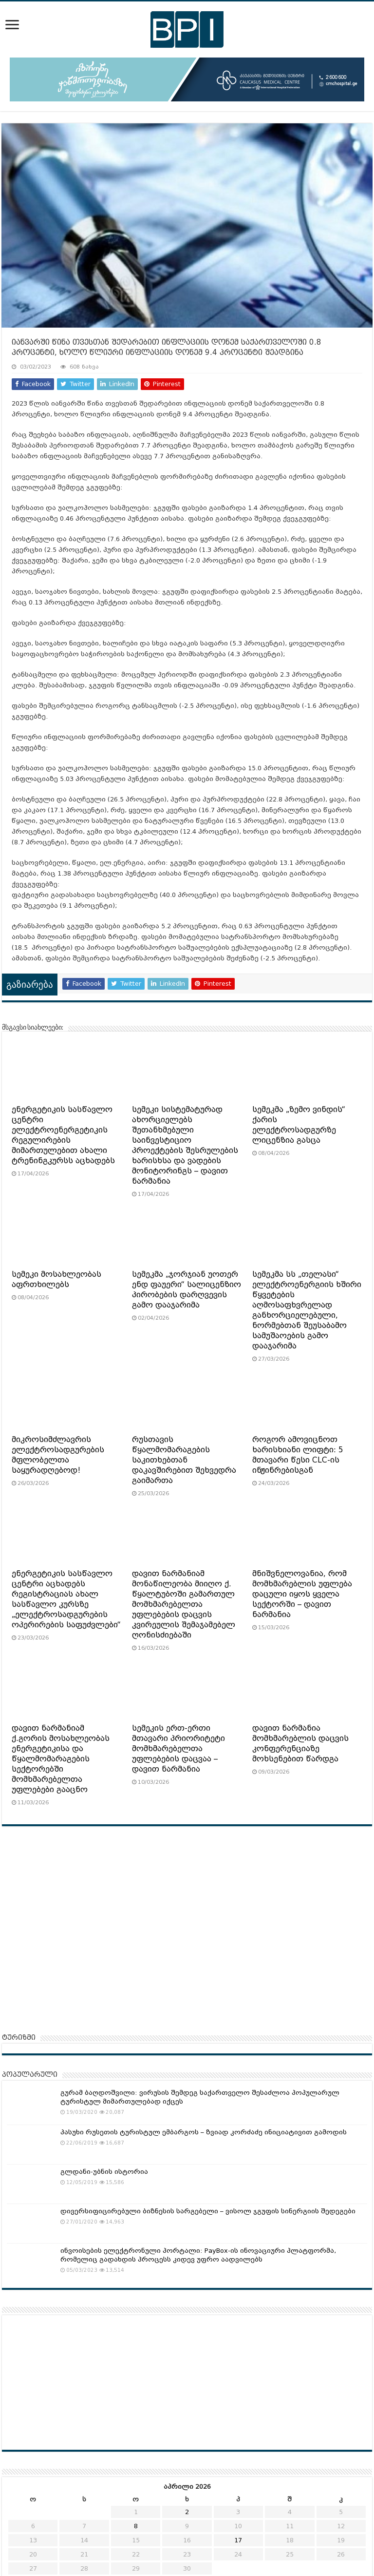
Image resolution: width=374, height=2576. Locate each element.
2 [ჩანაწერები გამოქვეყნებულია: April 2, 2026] (187, 2512)
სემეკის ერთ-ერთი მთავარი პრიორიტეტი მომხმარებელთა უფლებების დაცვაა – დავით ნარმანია (178, 1749)
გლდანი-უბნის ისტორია (104, 2171)
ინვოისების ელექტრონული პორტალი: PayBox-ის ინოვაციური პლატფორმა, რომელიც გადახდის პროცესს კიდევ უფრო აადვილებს (198, 2255)
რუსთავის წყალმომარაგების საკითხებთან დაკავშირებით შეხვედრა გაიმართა (184, 1460)
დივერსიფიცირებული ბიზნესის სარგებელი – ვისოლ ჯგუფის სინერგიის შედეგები (207, 2211)
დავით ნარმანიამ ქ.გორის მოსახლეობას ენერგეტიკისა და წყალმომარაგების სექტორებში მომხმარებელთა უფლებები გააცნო (61, 1759)
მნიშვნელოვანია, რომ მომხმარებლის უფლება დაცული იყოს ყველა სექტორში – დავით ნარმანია (302, 1594)
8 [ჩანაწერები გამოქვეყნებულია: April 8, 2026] (136, 2526)
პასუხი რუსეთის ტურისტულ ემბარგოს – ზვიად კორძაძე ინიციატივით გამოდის (203, 2132)
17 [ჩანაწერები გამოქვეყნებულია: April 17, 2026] (238, 2540)
